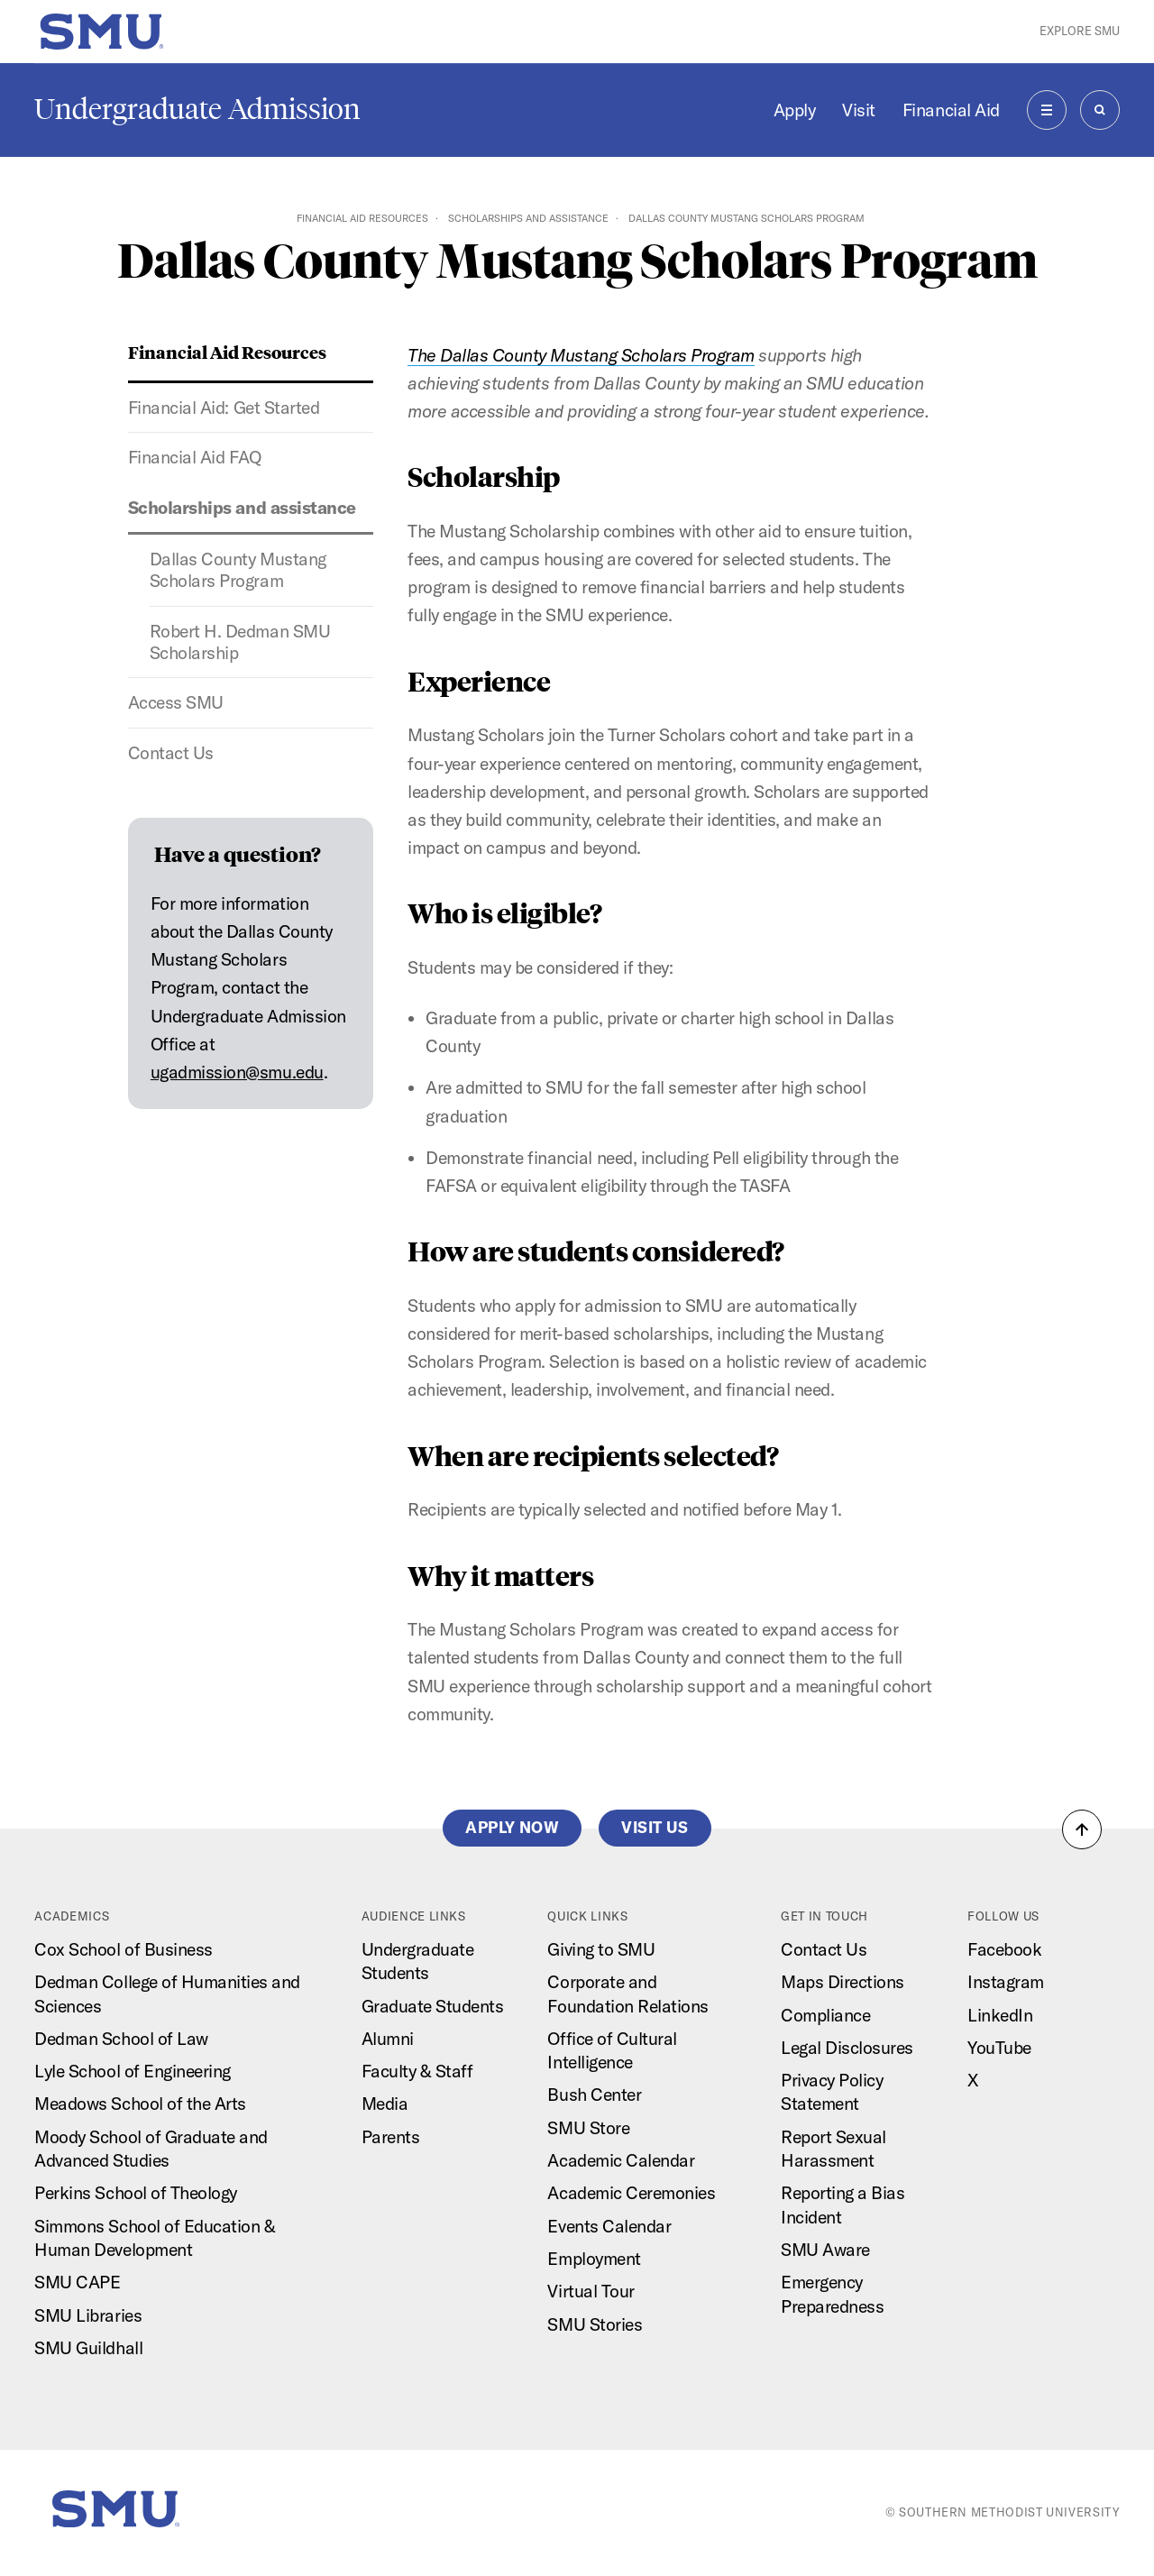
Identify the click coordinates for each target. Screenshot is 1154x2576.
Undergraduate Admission (197, 109)
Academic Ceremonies (631, 2193)
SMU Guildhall (88, 2348)
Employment (593, 2258)
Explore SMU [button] (1080, 30)
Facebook (1004, 1949)
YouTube (999, 2047)
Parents (391, 2137)
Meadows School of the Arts (139, 2103)
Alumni (388, 2038)
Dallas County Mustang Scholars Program (238, 569)
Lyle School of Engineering (132, 2071)
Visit (858, 110)
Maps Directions (842, 1982)
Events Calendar (609, 2226)
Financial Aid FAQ (194, 457)
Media (385, 2103)
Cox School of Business (123, 1949)
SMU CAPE (77, 2282)
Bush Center (594, 2094)
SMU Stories (594, 2324)
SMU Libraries (88, 2315)
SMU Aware (825, 2249)
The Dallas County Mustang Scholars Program (581, 355)
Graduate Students (433, 2006)
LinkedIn (999, 2015)
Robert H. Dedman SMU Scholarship (240, 642)
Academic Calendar (620, 2160)
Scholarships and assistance (528, 218)
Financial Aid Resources (362, 218)
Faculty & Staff (417, 2071)
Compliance (825, 2015)
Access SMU (176, 702)
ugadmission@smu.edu (237, 1072)
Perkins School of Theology (135, 2193)
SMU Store (588, 2128)
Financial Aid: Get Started (223, 407)
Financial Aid (951, 110)
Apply (795, 110)
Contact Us (171, 753)
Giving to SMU (601, 1949)
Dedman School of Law (120, 2038)
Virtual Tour (590, 2291)
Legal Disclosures (847, 2047)
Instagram (1005, 1982)
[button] (1082, 1829)
